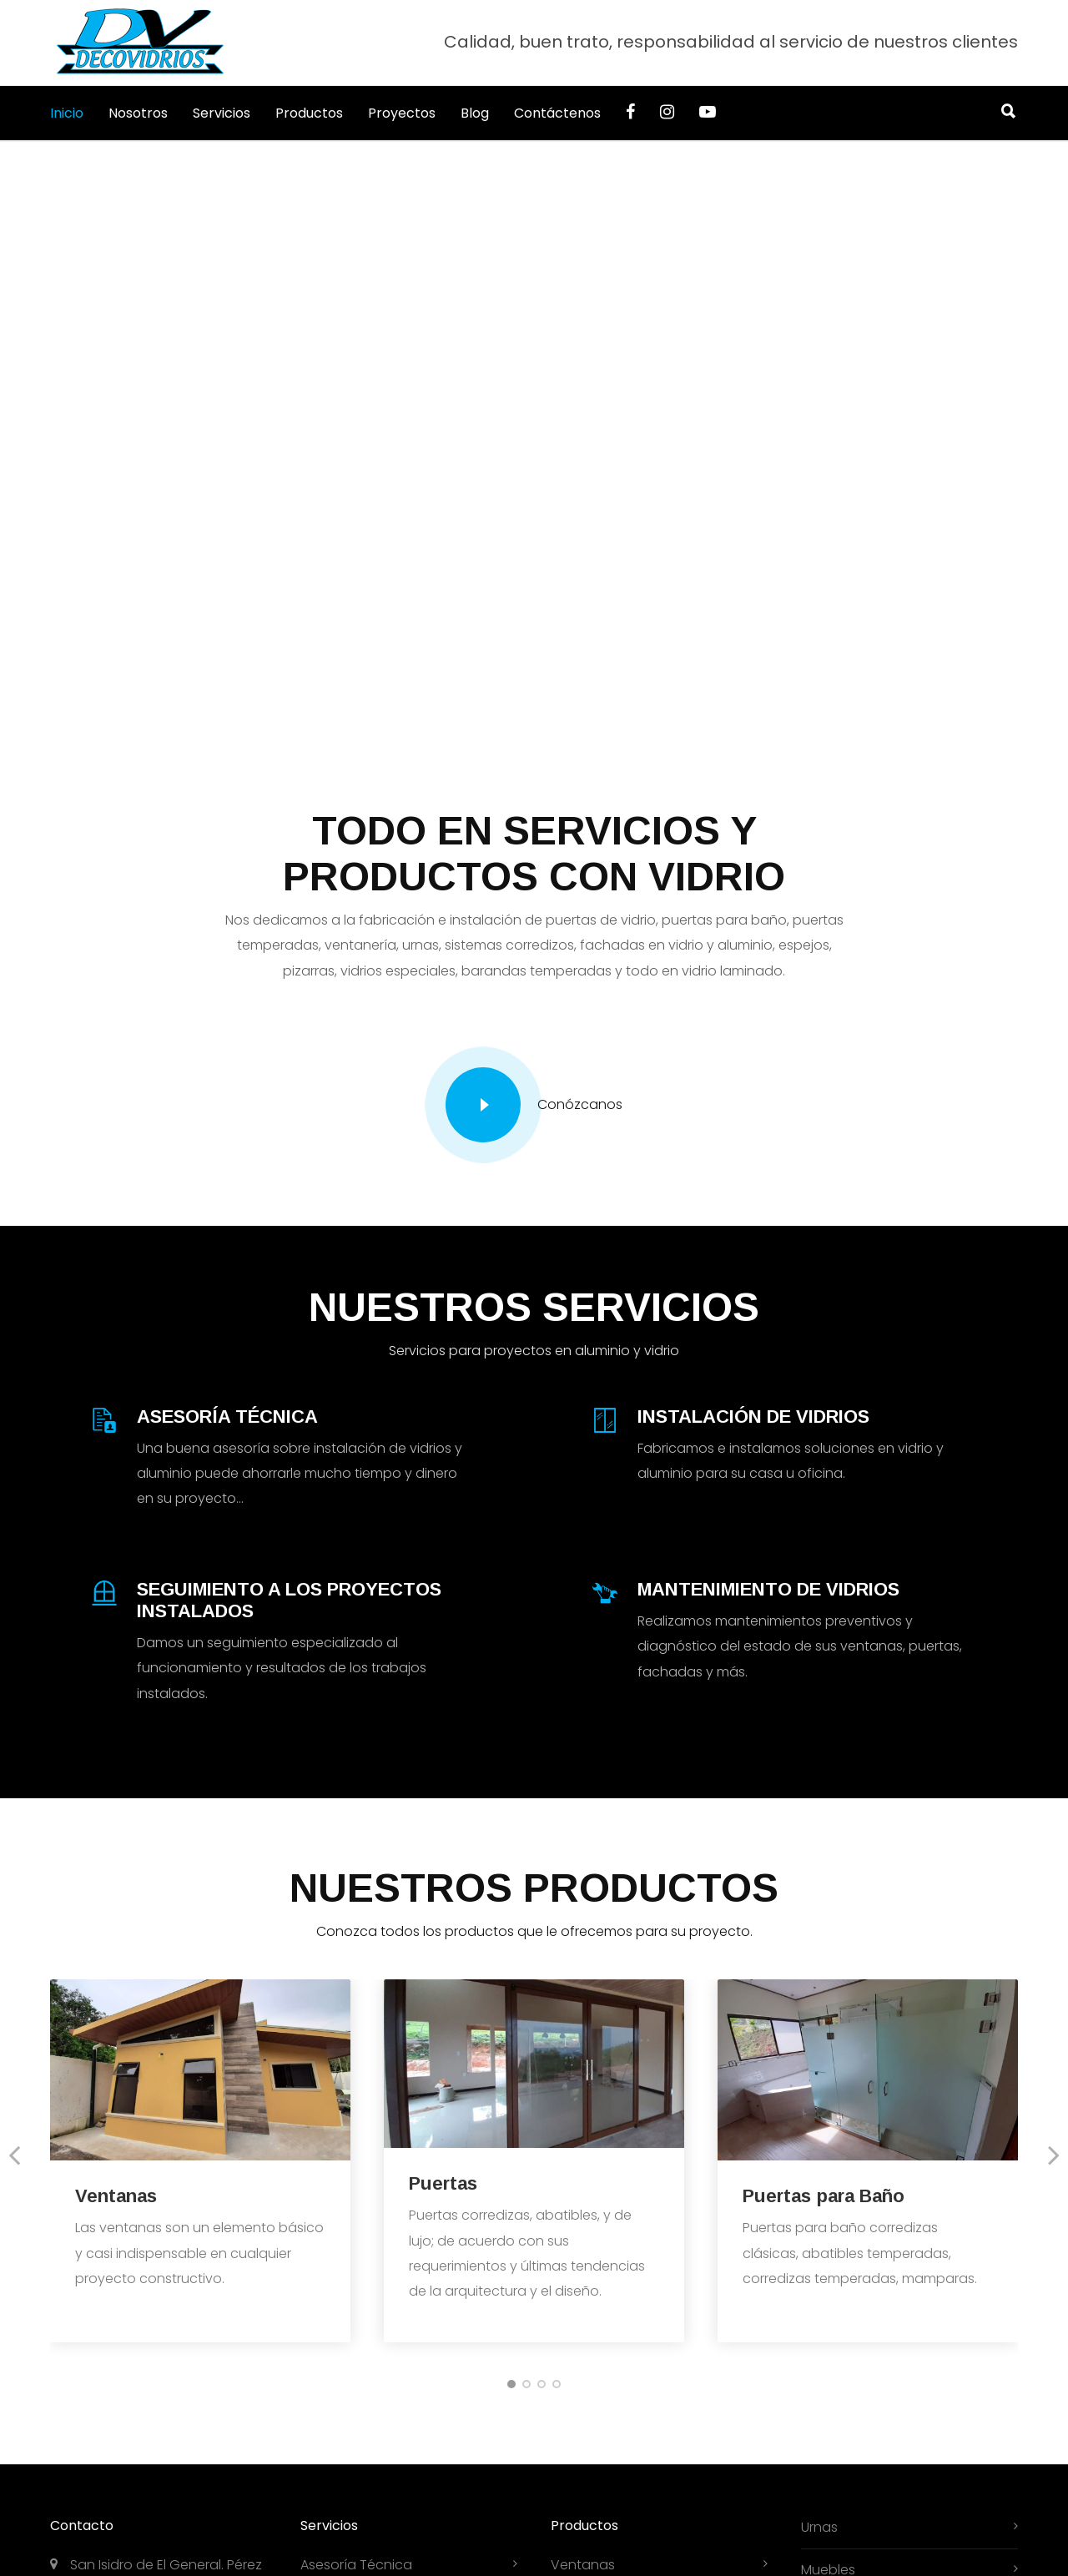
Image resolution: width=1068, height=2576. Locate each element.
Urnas (819, 2527)
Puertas (443, 2183)
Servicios (221, 113)
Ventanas (116, 2195)
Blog (475, 113)
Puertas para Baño (823, 2195)
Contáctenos (557, 113)
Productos (309, 113)
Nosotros (138, 113)
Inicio (66, 113)
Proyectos (402, 113)
